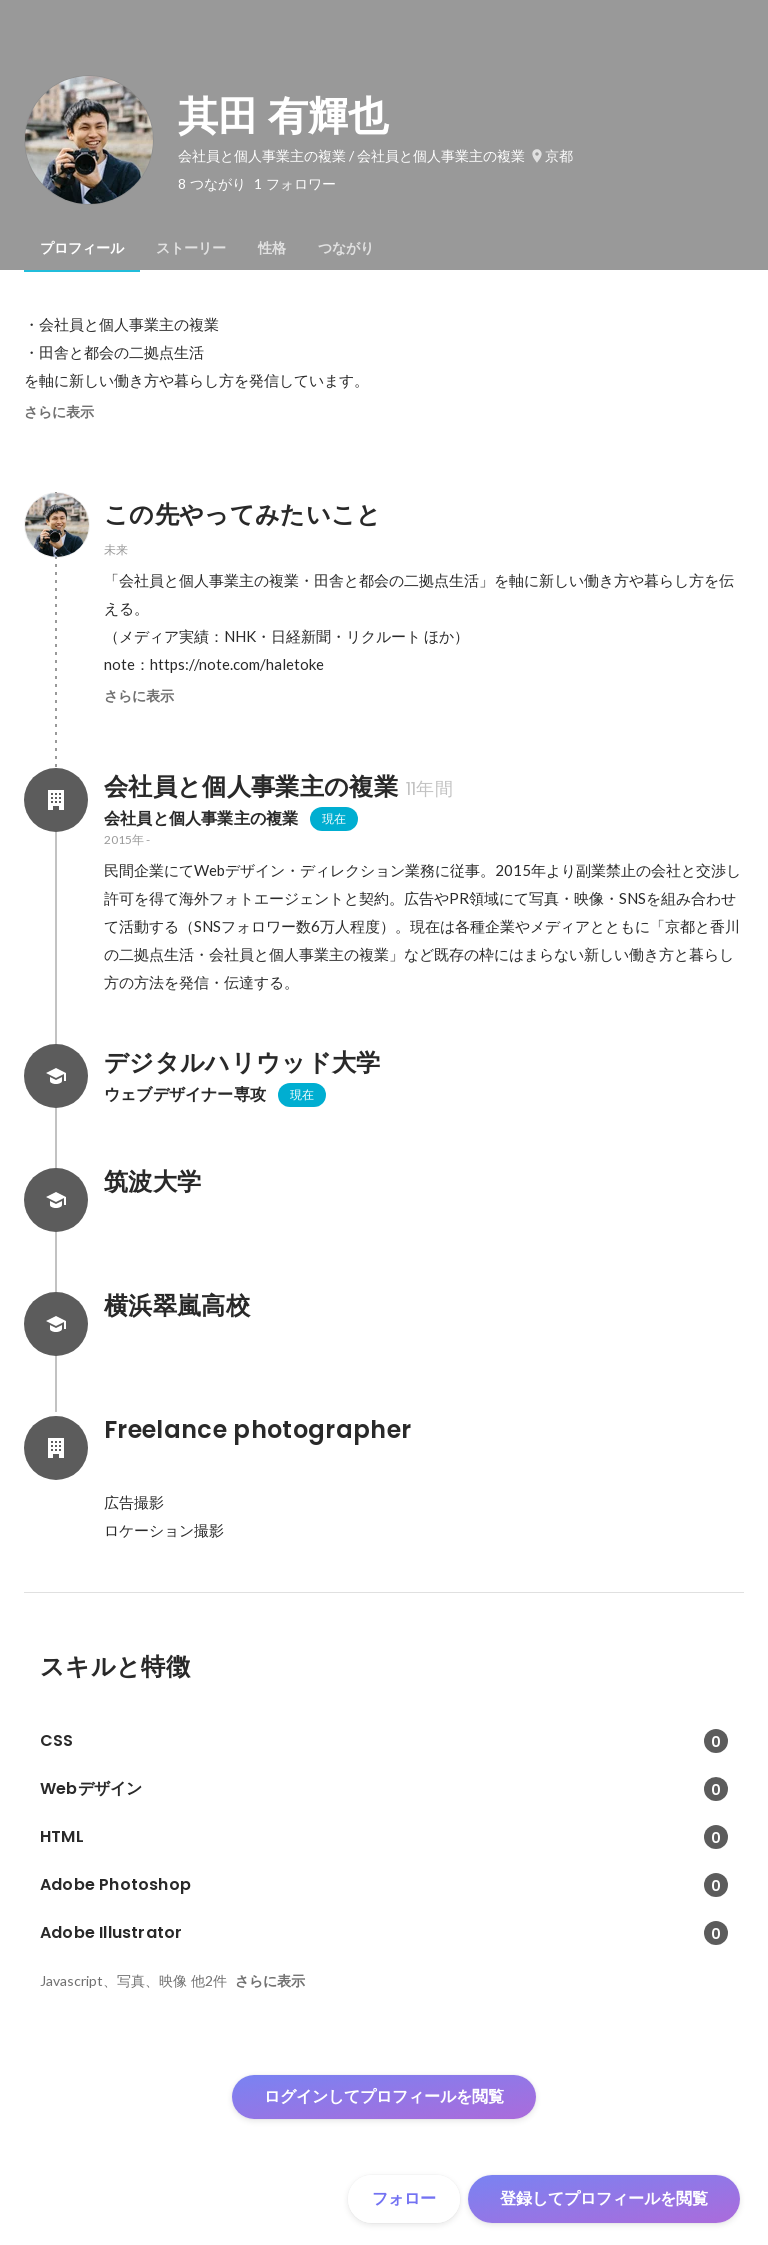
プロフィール (82, 248)
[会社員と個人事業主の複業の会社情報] (56, 800)
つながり (346, 248)
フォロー (404, 2198)
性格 (272, 248)
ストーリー (191, 248)
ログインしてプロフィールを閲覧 (384, 2096)
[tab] (82, 248)
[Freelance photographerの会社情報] (56, 1448)
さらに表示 (59, 412)
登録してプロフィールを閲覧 (604, 2198)
